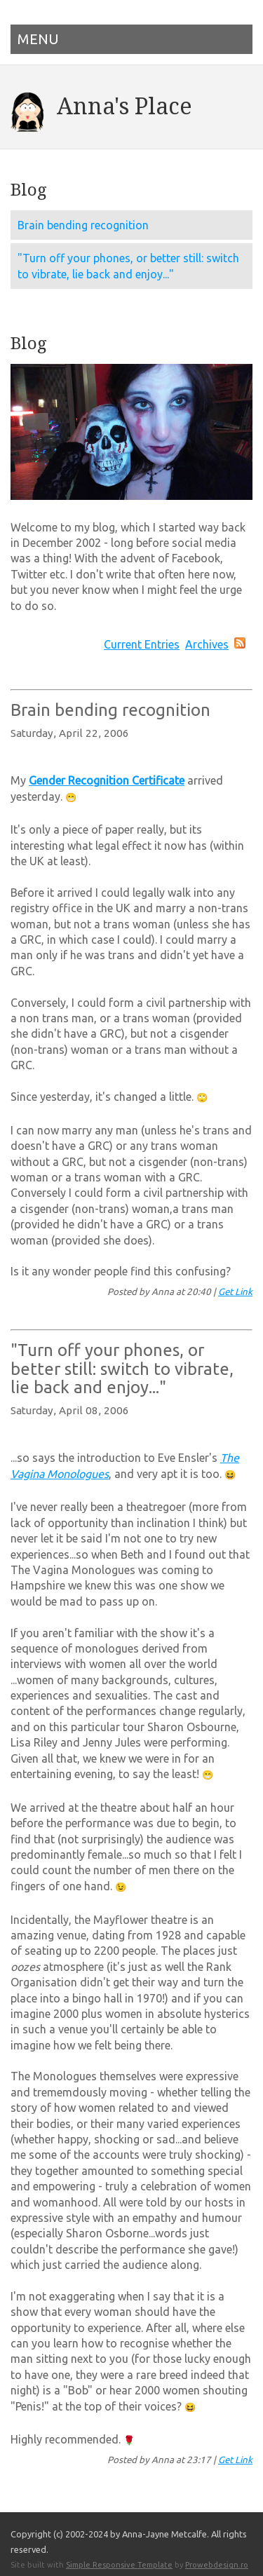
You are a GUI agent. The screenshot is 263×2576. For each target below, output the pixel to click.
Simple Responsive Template (119, 2553)
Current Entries (142, 644)
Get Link (235, 1287)
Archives (207, 644)
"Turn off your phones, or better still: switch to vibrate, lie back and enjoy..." (128, 266)
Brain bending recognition (83, 225)
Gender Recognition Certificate (106, 780)
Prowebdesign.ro (216, 2553)
